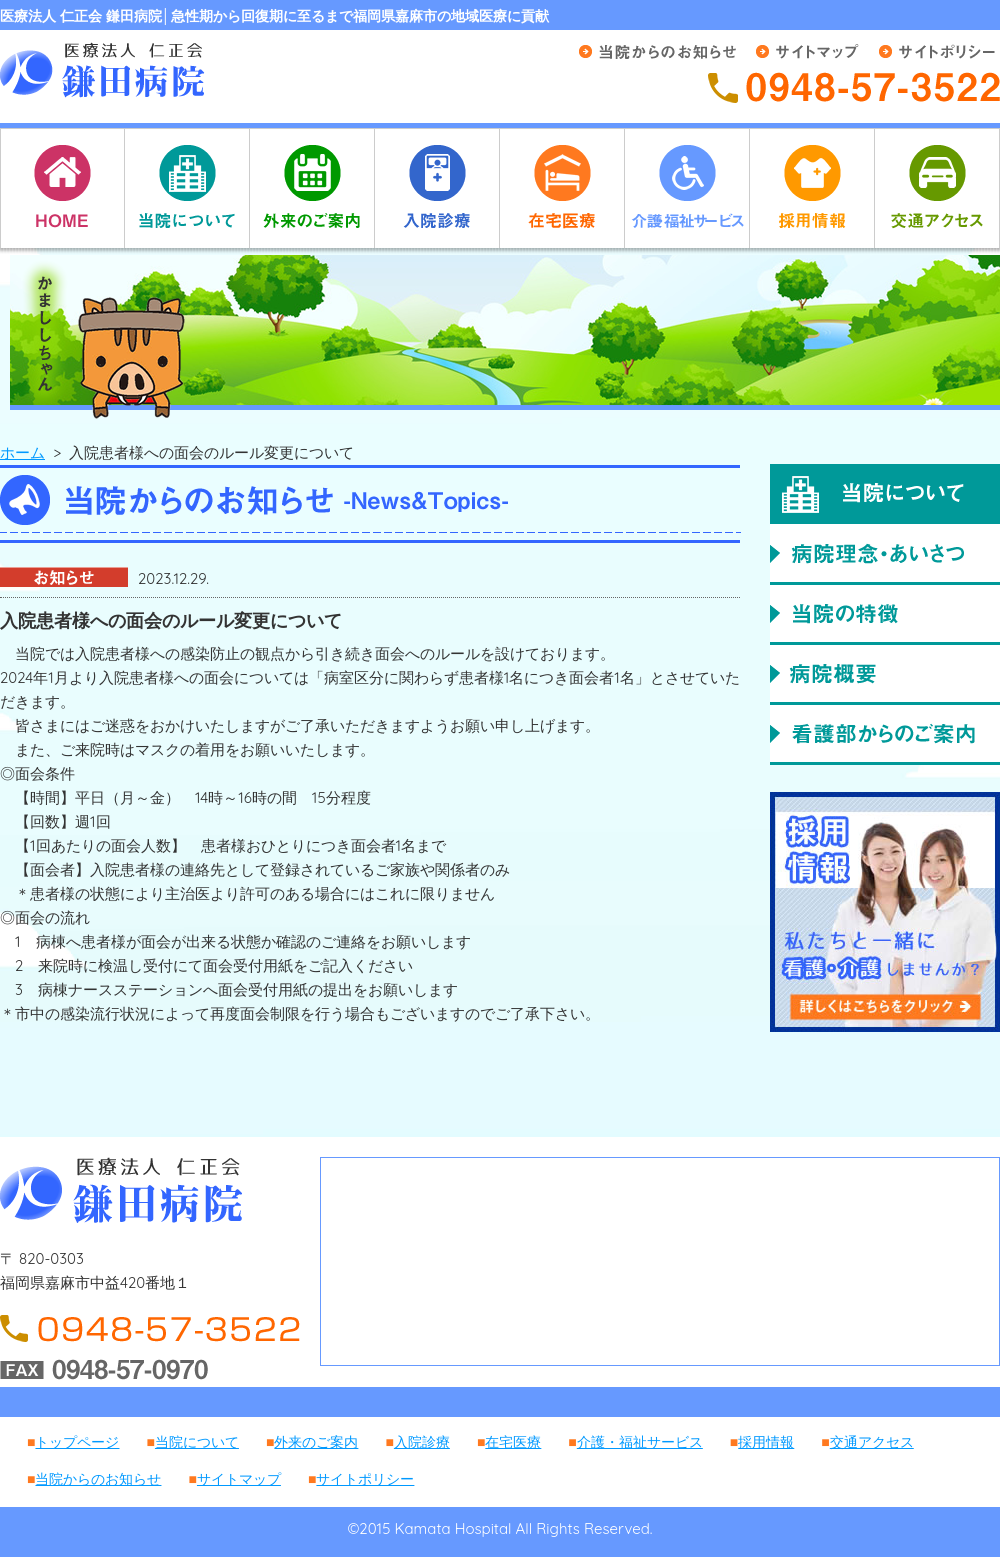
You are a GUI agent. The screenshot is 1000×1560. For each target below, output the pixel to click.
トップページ (77, 1442)
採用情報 (766, 1442)
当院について (197, 1442)
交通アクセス (872, 1442)
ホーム (22, 452)
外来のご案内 (316, 1442)
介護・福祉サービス (640, 1442)
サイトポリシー (365, 1479)
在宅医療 (513, 1442)
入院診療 (422, 1442)
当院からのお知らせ (98, 1479)
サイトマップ (239, 1479)
